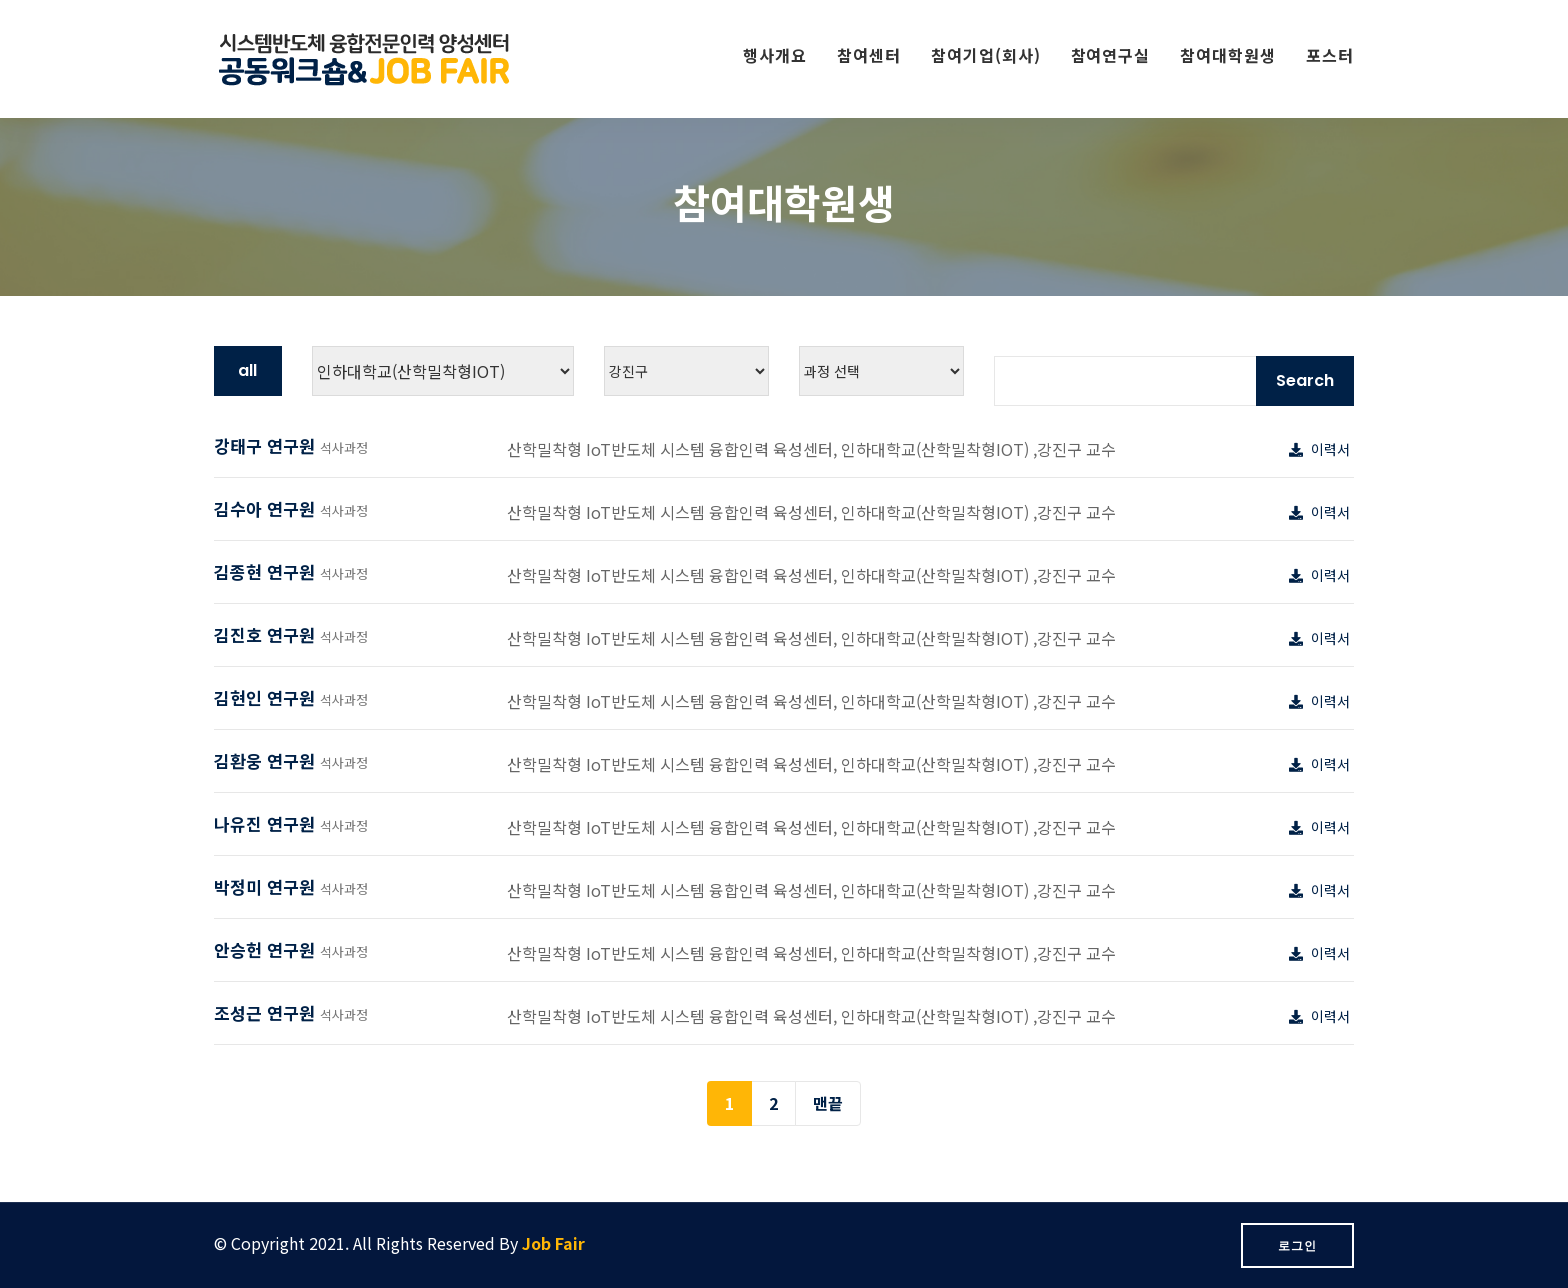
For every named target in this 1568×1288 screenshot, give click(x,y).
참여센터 (869, 55)
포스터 (1330, 55)
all (247, 370)
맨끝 (828, 1103)
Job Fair (553, 1243)
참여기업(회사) (986, 55)
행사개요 (775, 55)
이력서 (1321, 449)
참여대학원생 (1228, 55)
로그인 (1297, 1245)
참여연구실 (1111, 55)
